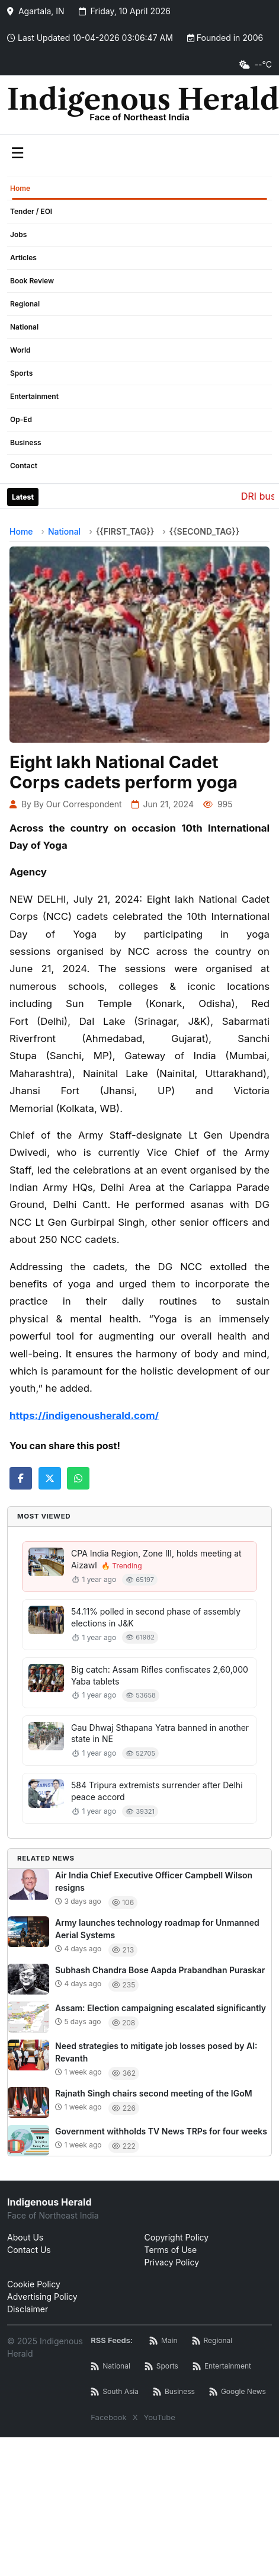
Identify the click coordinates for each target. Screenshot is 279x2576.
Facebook (108, 2417)
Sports (21, 373)
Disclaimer (27, 2309)
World (20, 350)
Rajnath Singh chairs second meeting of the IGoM (153, 2093)
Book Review (32, 280)
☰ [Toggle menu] (17, 152)
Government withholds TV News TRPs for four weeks (161, 2131)
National (24, 326)
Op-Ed (21, 419)
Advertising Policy (42, 2296)
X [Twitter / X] (135, 2417)
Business (25, 442)
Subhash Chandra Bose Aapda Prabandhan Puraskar (160, 1970)
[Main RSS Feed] (163, 2341)
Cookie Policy (33, 2284)
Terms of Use (171, 2250)
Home (20, 188)
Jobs (18, 234)
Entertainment (34, 396)
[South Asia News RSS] (115, 2392)
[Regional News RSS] (212, 2341)
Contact (23, 465)
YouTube (159, 2417)
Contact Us (29, 2250)
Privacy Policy (172, 2262)
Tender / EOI (31, 211)
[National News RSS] (110, 2366)
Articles (23, 257)
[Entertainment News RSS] (222, 2366)
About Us (25, 2237)
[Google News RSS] (237, 2392)
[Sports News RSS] (161, 2366)
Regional (25, 303)
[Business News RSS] (174, 2392)
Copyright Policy (177, 2237)
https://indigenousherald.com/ (84, 1415)
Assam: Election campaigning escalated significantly (160, 2008)
